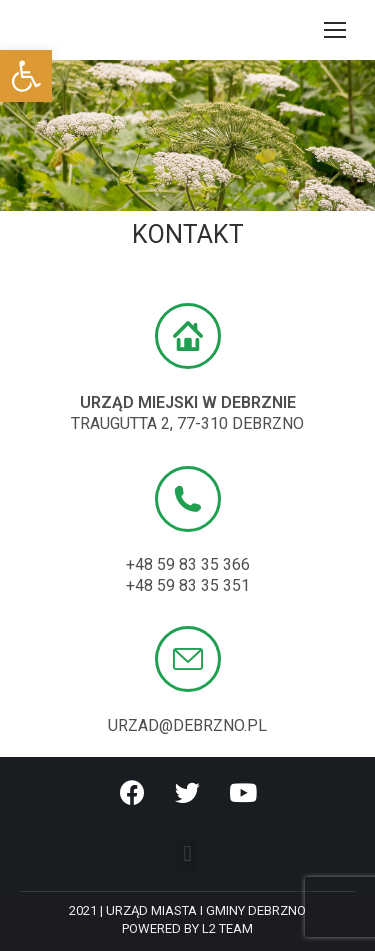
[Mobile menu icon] (335, 30)
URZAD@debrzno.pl (187, 725)
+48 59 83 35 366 (188, 564)
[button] (187, 854)
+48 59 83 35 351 (188, 585)
